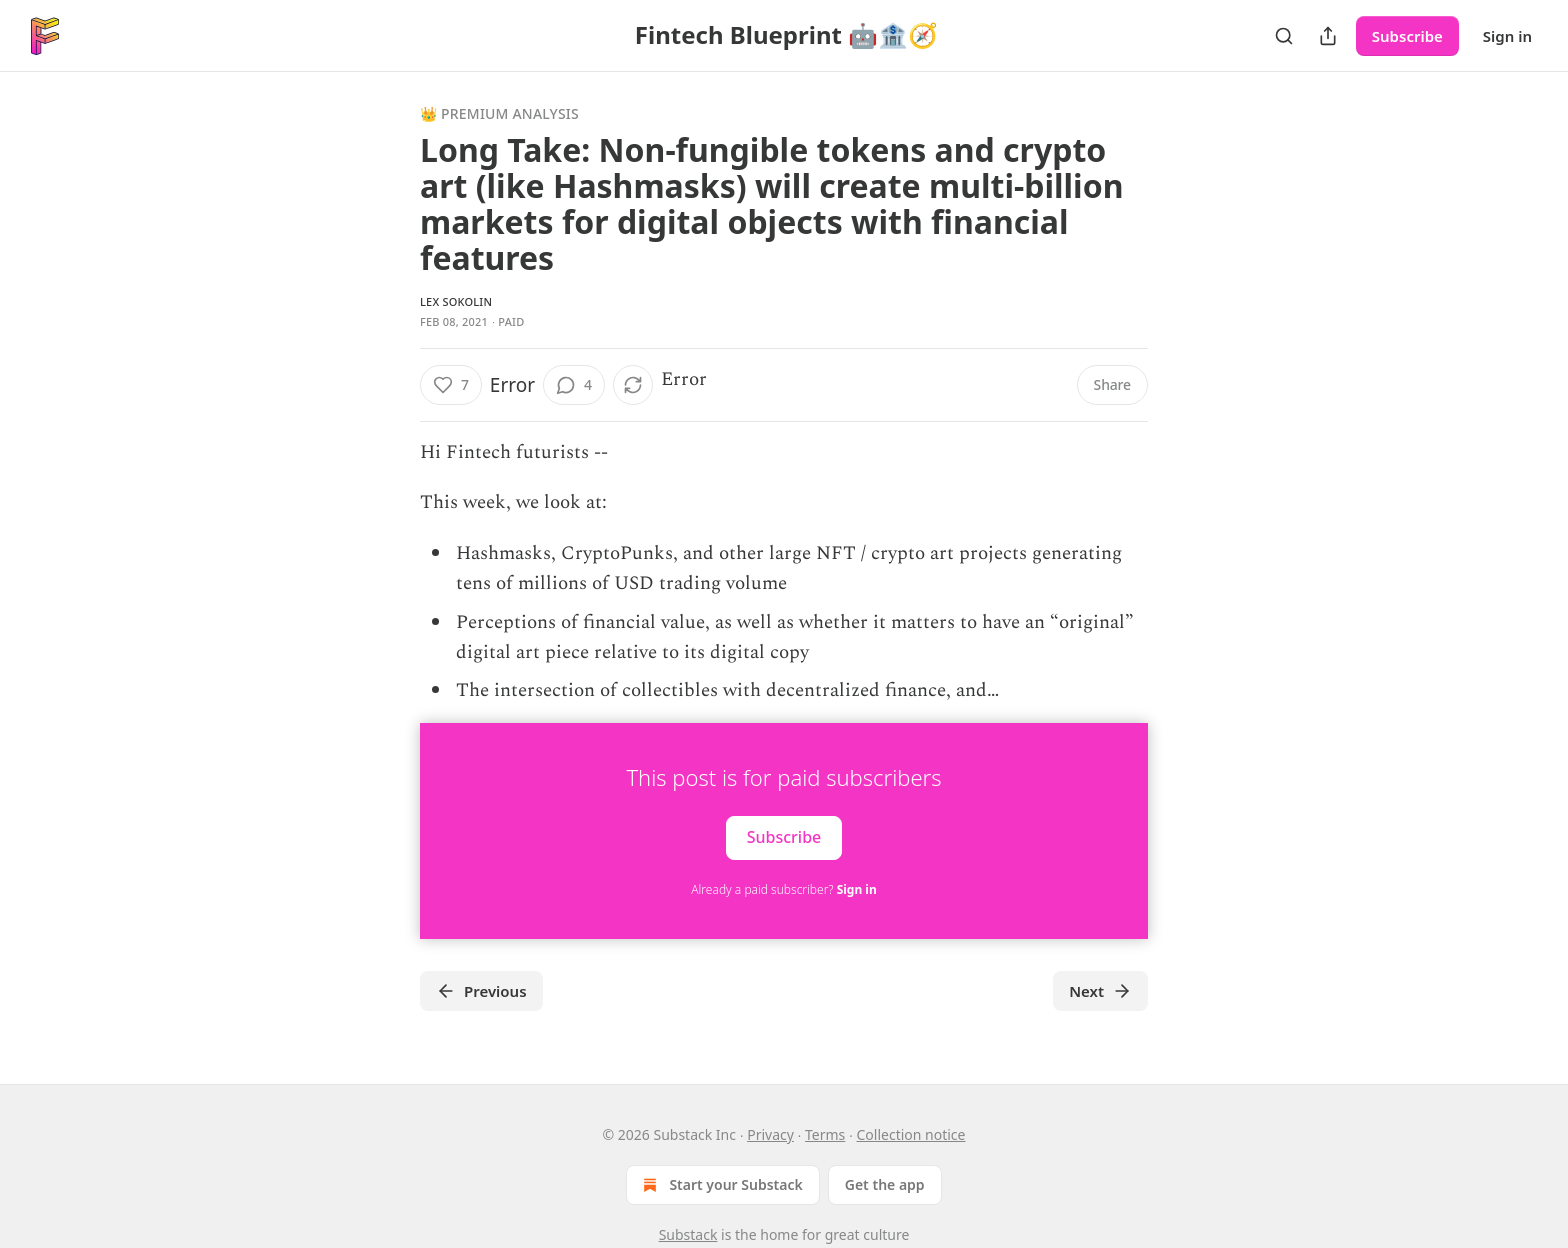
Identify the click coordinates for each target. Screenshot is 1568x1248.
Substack (688, 1234)
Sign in (1507, 36)
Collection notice (911, 1134)
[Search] (1284, 36)
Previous (481, 991)
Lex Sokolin (456, 301)
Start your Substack (720, 1185)
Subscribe (1407, 36)
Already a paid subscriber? (783, 889)
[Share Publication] (1328, 36)
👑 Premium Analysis (499, 113)
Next (1100, 991)
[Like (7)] (451, 385)
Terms (825, 1134)
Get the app (885, 1184)
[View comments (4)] (574, 385)
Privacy (770, 1134)
